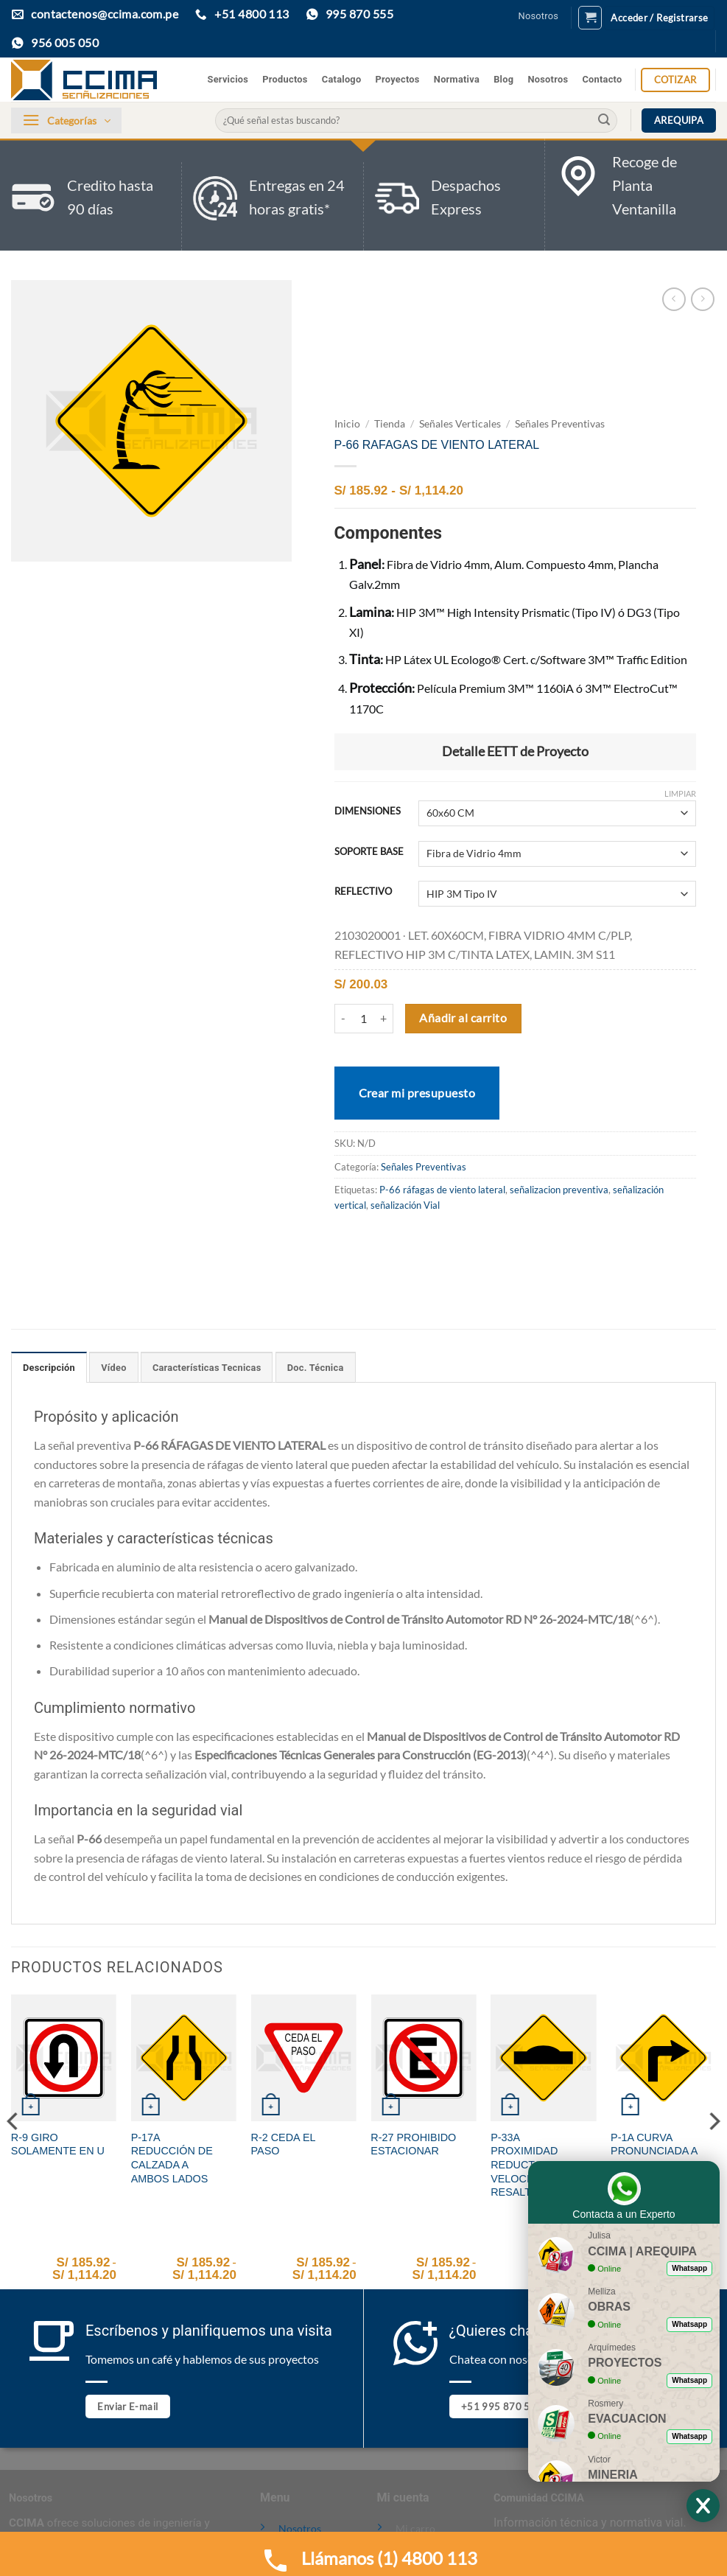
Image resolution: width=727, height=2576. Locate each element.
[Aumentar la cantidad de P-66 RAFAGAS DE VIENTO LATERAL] (384, 1018)
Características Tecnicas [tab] (206, 1367)
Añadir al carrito (463, 1018)
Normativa (457, 79)
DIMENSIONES (367, 811)
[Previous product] (702, 298)
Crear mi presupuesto (417, 1093)
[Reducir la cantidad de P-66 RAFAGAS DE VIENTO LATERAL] (343, 1018)
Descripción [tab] (49, 1367)
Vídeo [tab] (113, 1367)
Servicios (228, 79)
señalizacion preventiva (559, 1189)
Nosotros (539, 15)
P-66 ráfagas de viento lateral (442, 1189)
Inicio (347, 424)
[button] (590, 17)
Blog (503, 79)
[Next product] (673, 298)
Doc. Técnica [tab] (315, 1367)
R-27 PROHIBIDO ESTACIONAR (413, 2144)
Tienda (389, 424)
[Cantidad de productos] (364, 1018)
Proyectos (398, 79)
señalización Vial (405, 1205)
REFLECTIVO (363, 892)
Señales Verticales (460, 424)
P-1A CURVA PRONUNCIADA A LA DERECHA (654, 2151)
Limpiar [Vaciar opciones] (680, 793)
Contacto (602, 79)
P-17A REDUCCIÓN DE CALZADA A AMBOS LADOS (172, 2158)
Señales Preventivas (560, 424)
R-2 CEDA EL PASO (283, 2144)
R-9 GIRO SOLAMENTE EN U (58, 2144)
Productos (284, 79)
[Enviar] (604, 120)
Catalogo (342, 79)
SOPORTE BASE (369, 852)
